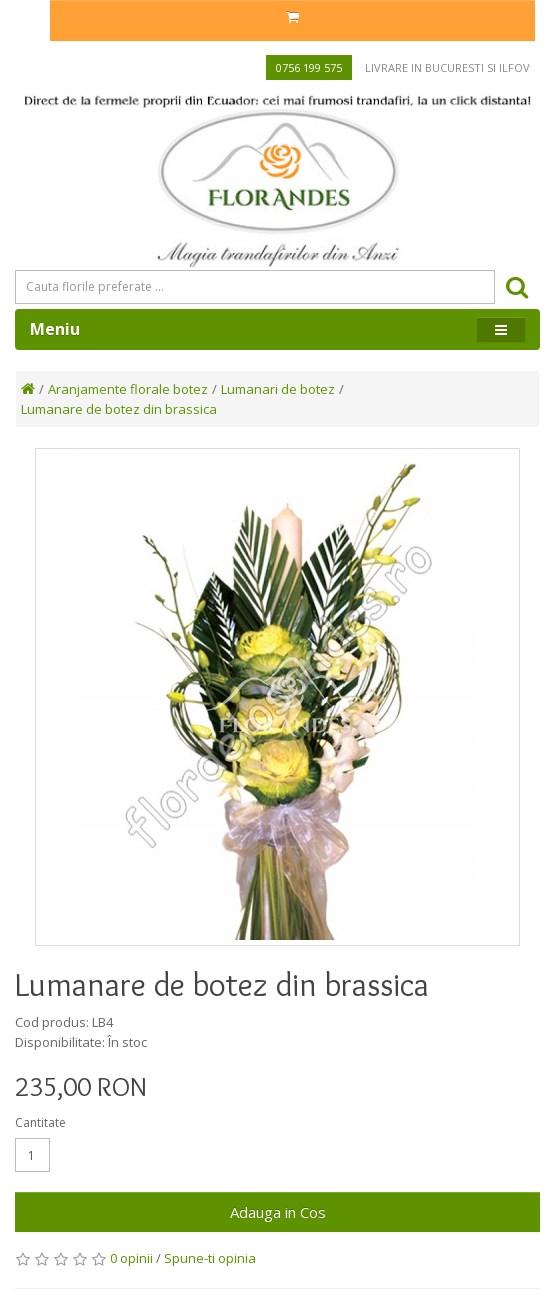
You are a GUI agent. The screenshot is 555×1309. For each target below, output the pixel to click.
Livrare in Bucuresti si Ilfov (447, 67)
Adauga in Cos (278, 1212)
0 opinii (131, 1258)
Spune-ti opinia (210, 1258)
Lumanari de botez (278, 389)
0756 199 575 (309, 67)
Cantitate (40, 1122)
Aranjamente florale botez (128, 389)
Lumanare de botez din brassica (119, 409)
